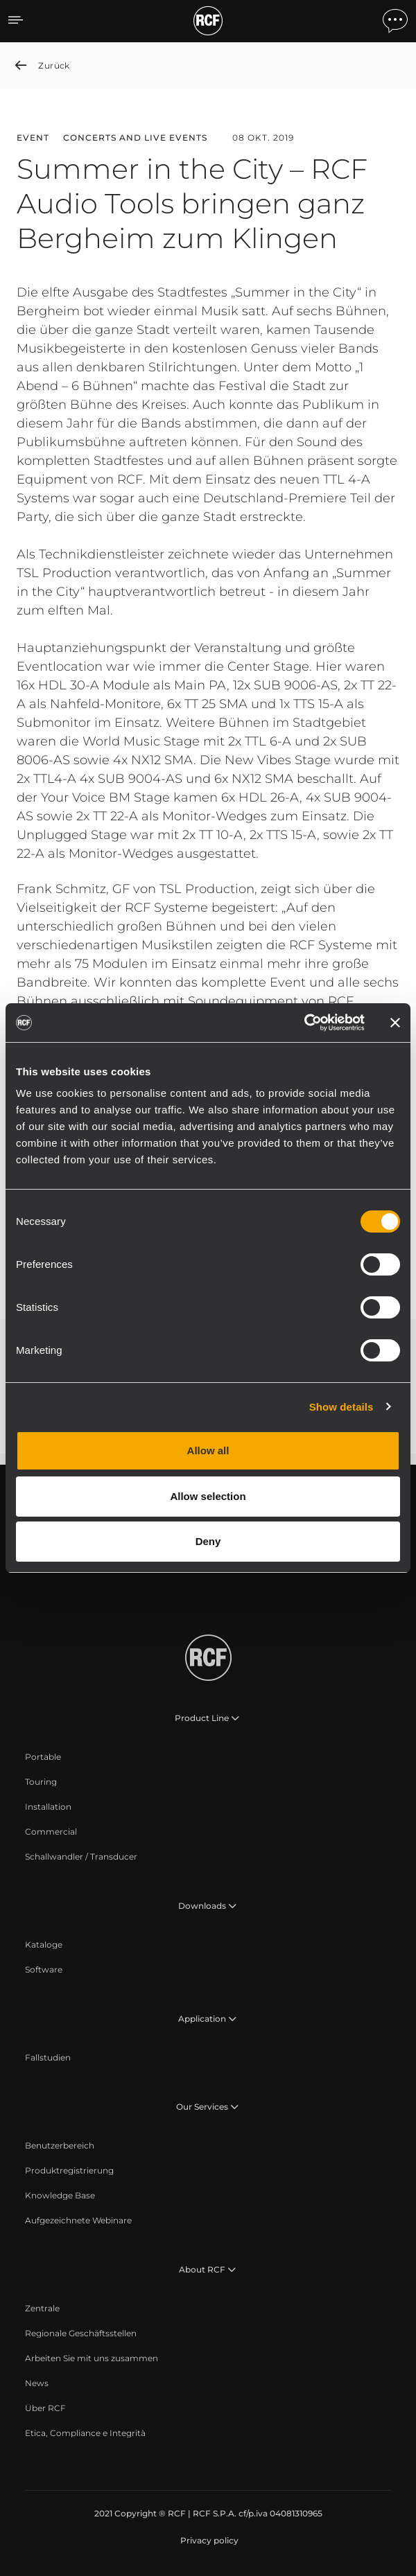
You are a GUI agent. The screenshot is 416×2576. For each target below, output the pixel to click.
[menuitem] (43, 1757)
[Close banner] (395, 1022)
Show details (341, 1407)
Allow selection (207, 1496)
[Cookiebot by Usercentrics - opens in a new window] (304, 1023)
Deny (208, 1541)
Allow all (208, 1450)
